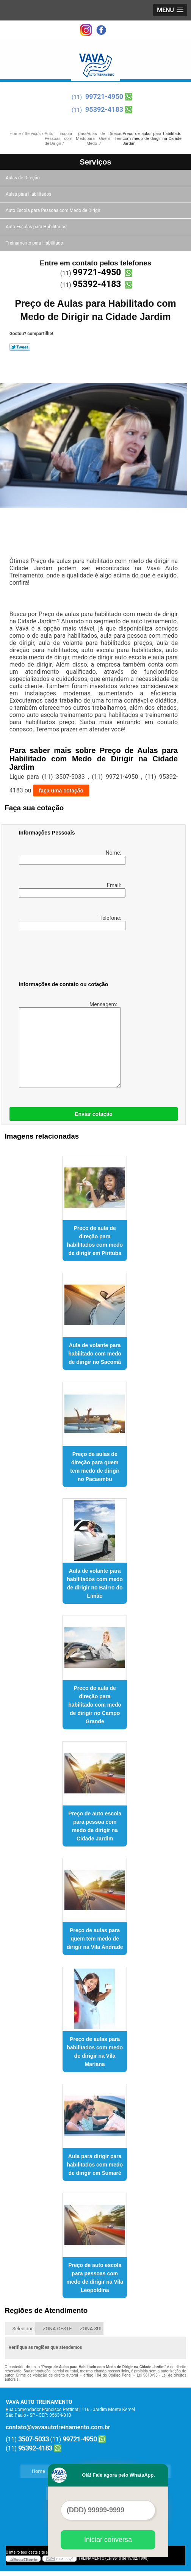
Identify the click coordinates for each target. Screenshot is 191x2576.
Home (38, 2471)
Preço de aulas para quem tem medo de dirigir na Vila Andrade (95, 1938)
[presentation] (67, 957)
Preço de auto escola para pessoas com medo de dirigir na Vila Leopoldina (94, 2277)
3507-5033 (33, 2439)
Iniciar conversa (108, 2539)
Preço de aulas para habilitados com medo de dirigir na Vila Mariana (95, 2051)
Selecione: (24, 2328)
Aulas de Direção (23, 177)
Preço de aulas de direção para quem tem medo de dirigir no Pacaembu (94, 1466)
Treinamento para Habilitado (35, 243)
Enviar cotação (94, 1114)
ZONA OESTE (57, 2328)
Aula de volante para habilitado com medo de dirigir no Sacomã (94, 1353)
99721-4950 (104, 96)
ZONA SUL (91, 2328)
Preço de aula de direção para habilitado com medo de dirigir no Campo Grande (94, 1704)
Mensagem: (69, 1044)
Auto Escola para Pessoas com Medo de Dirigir (54, 210)
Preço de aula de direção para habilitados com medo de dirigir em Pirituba (95, 1240)
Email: (71, 889)
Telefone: (71, 922)
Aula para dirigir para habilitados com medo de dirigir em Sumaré (95, 2164)
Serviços (95, 162)
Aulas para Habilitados (29, 194)
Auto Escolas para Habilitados (36, 226)
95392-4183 (104, 109)
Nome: (71, 857)
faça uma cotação (61, 791)
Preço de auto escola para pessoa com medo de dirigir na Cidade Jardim (94, 1826)
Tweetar (19, 347)
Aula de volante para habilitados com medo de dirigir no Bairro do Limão (95, 1583)
